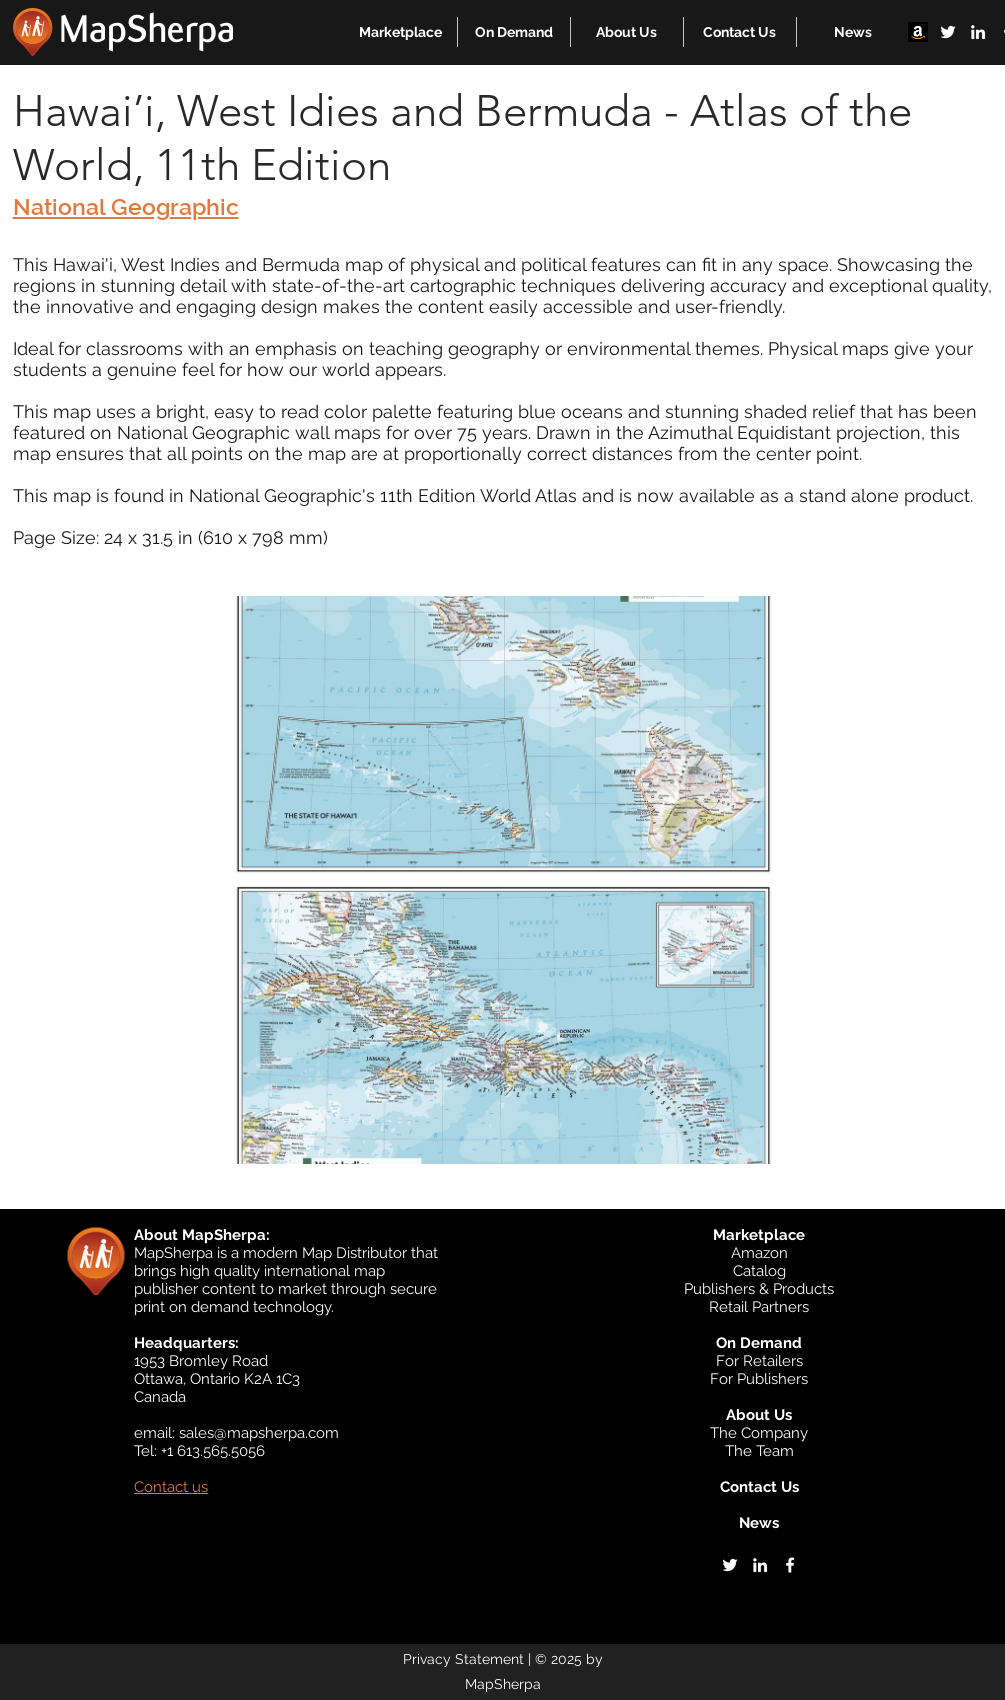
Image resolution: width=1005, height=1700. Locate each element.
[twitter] (948, 32)
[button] (400, 32)
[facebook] (790, 1565)
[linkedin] (978, 32)
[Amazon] (918, 32)
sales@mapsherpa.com (259, 1433)
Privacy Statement (463, 1659)
